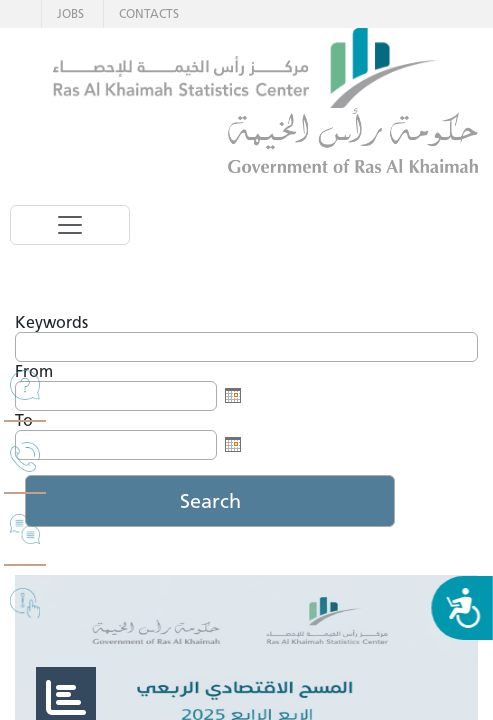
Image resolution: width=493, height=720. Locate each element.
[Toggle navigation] (70, 225)
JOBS (70, 13)
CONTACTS (149, 13)
